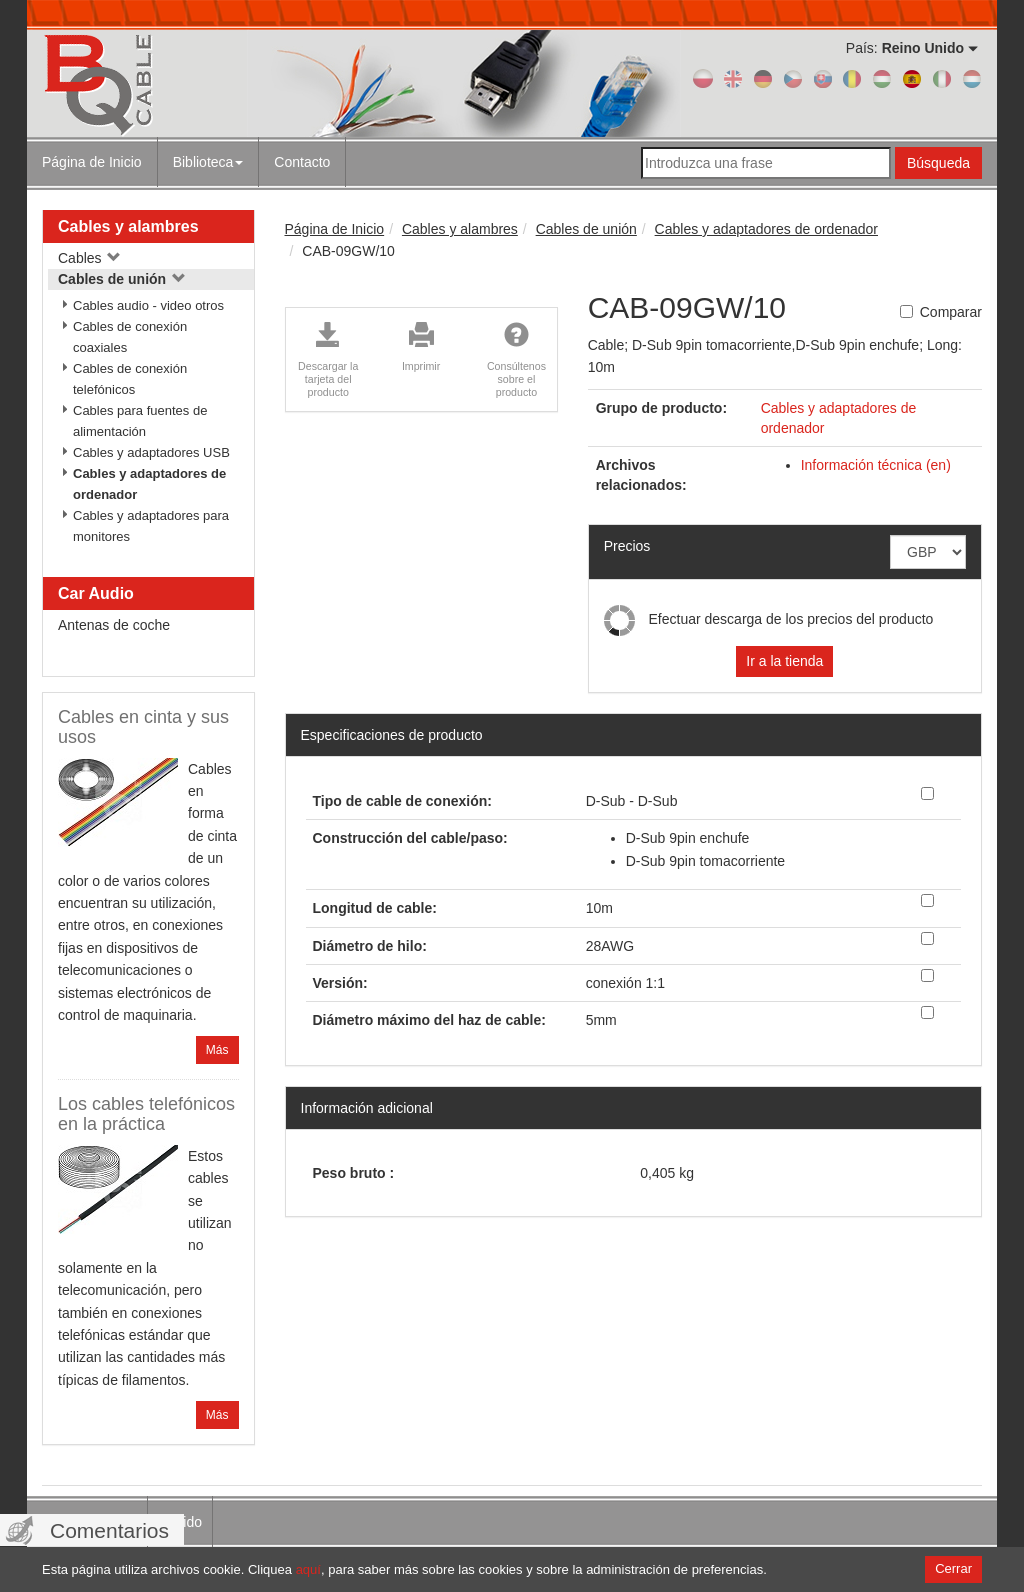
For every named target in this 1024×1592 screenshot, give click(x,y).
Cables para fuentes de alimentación (140, 421)
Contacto (302, 162)
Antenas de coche (114, 625)
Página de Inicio (92, 162)
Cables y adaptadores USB (151, 452)
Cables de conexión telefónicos (130, 379)
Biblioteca (208, 162)
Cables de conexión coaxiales (130, 337)
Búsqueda (938, 163)
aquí (308, 1569)
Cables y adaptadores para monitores (151, 526)
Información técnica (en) (876, 465)
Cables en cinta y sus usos (143, 727)
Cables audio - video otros (148, 305)
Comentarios (109, 1530)
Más (217, 1050)
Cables (89, 258)
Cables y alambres (128, 226)
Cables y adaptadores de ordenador (149, 484)
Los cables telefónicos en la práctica (146, 1114)
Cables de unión (122, 279)
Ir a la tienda (784, 661)
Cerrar (953, 1568)
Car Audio (96, 593)
